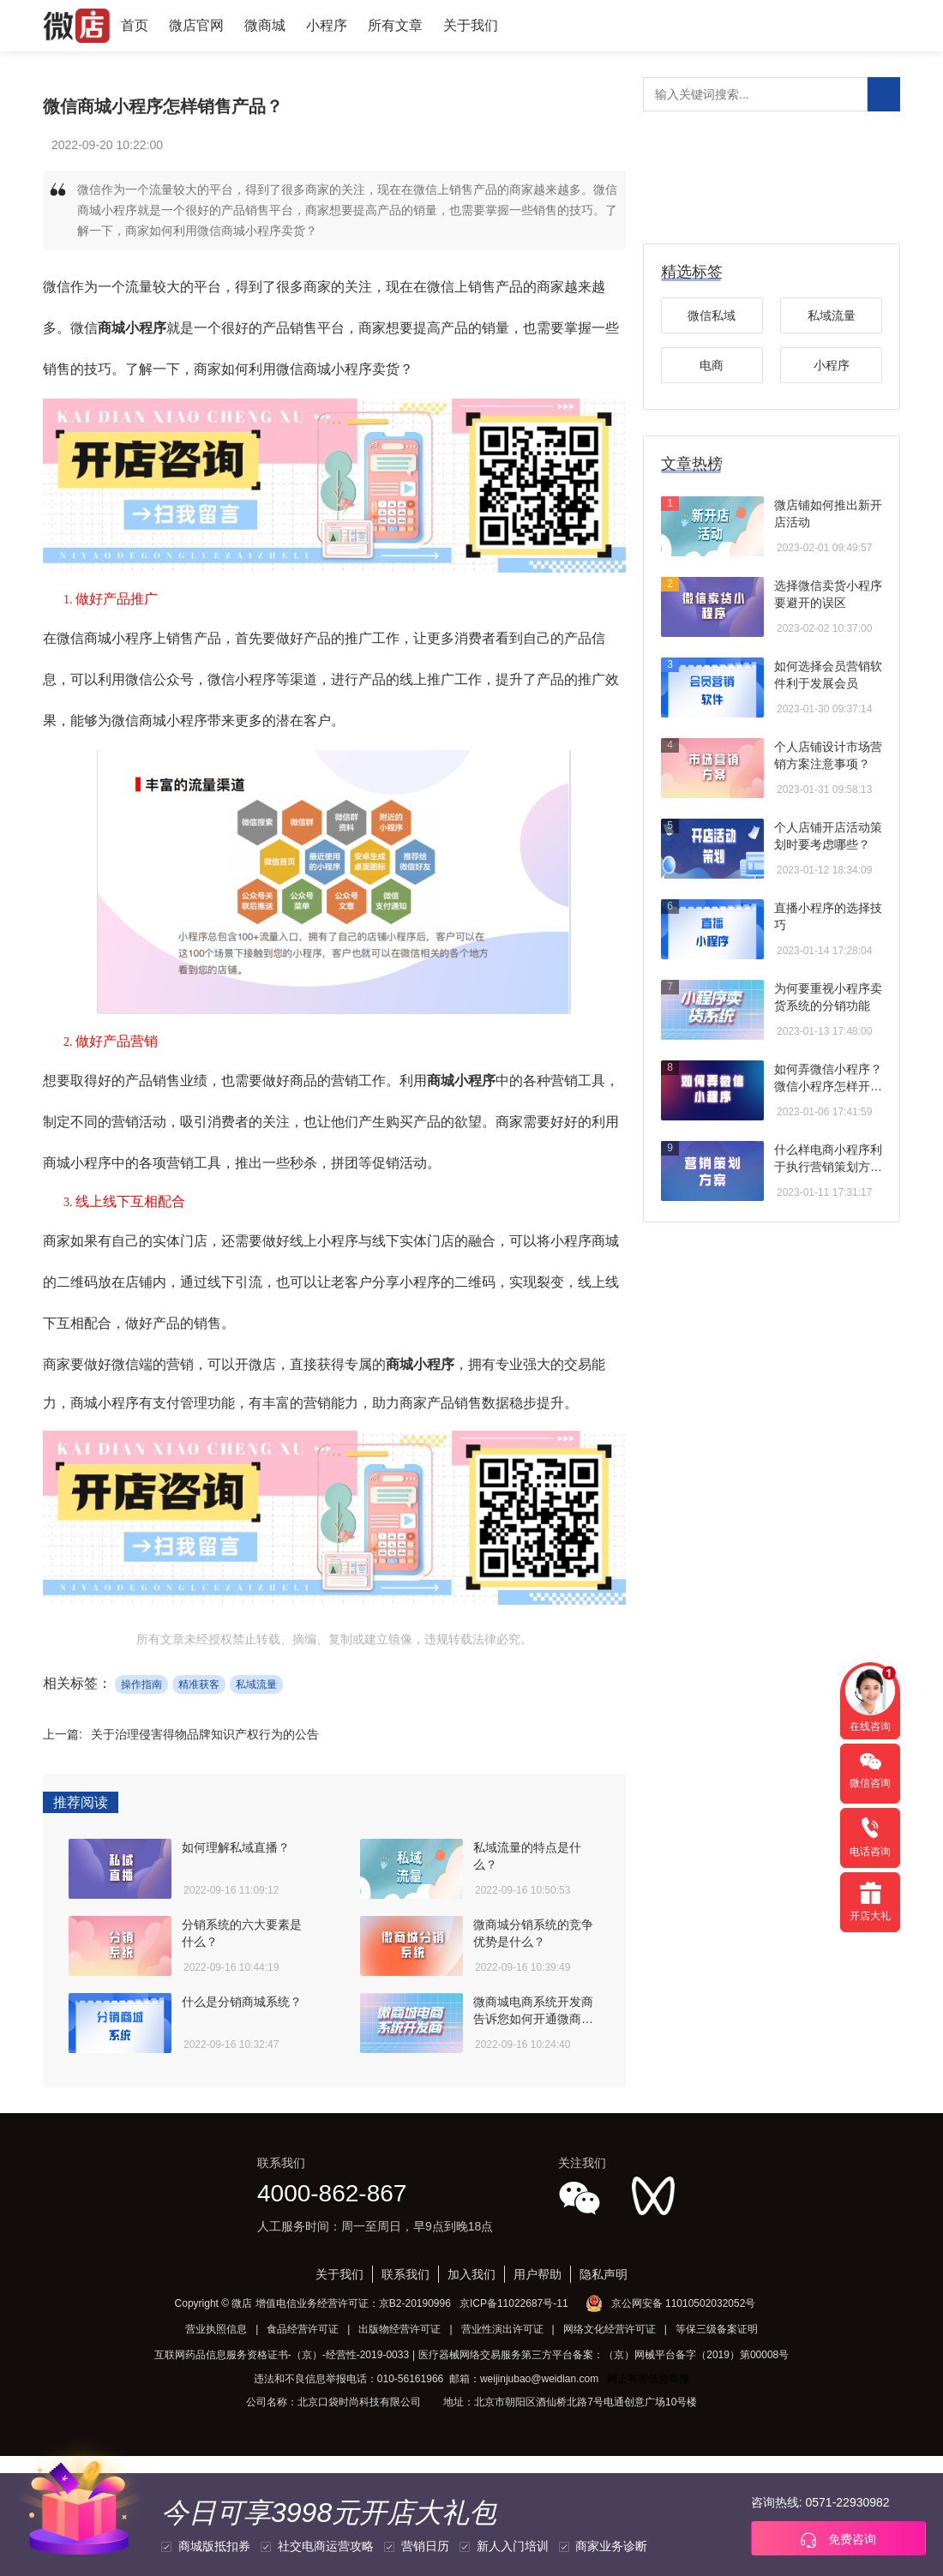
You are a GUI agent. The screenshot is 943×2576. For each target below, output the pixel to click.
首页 (134, 25)
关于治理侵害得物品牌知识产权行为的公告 (205, 1734)
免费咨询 (838, 2540)
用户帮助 (538, 2274)
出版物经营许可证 (399, 2329)
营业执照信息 (216, 2329)
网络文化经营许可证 (609, 2329)
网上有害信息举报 (648, 2379)
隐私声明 (604, 2274)
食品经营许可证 (303, 2329)
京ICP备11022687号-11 (513, 2303)
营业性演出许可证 (502, 2329)
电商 (712, 365)
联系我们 (405, 2274)
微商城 (264, 25)
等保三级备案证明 (717, 2329)
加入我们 (471, 2274)
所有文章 (395, 25)
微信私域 (712, 315)
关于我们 (470, 25)
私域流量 (256, 1684)
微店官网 (196, 25)
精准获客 (198, 1684)
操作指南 (141, 1684)
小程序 (326, 25)
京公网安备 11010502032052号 (683, 2303)
